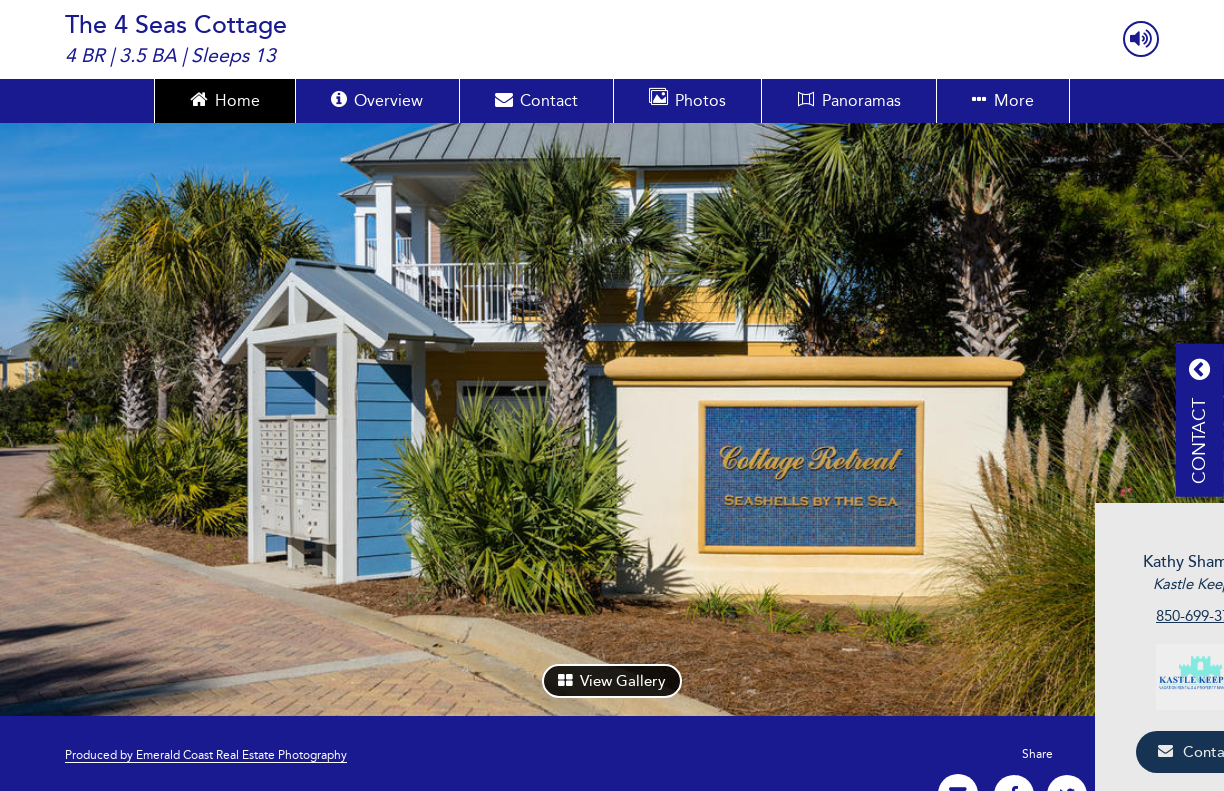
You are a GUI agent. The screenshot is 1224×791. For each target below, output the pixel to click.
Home (225, 99)
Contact (536, 99)
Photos (687, 99)
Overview (377, 99)
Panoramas (849, 100)
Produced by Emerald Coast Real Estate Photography (206, 755)
